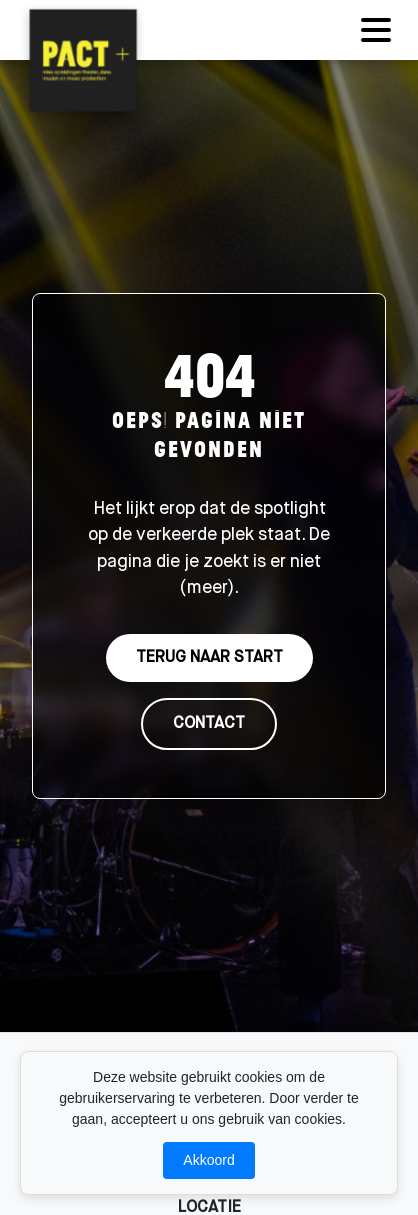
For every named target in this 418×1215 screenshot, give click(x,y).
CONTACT (209, 724)
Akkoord (208, 1160)
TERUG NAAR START (209, 658)
